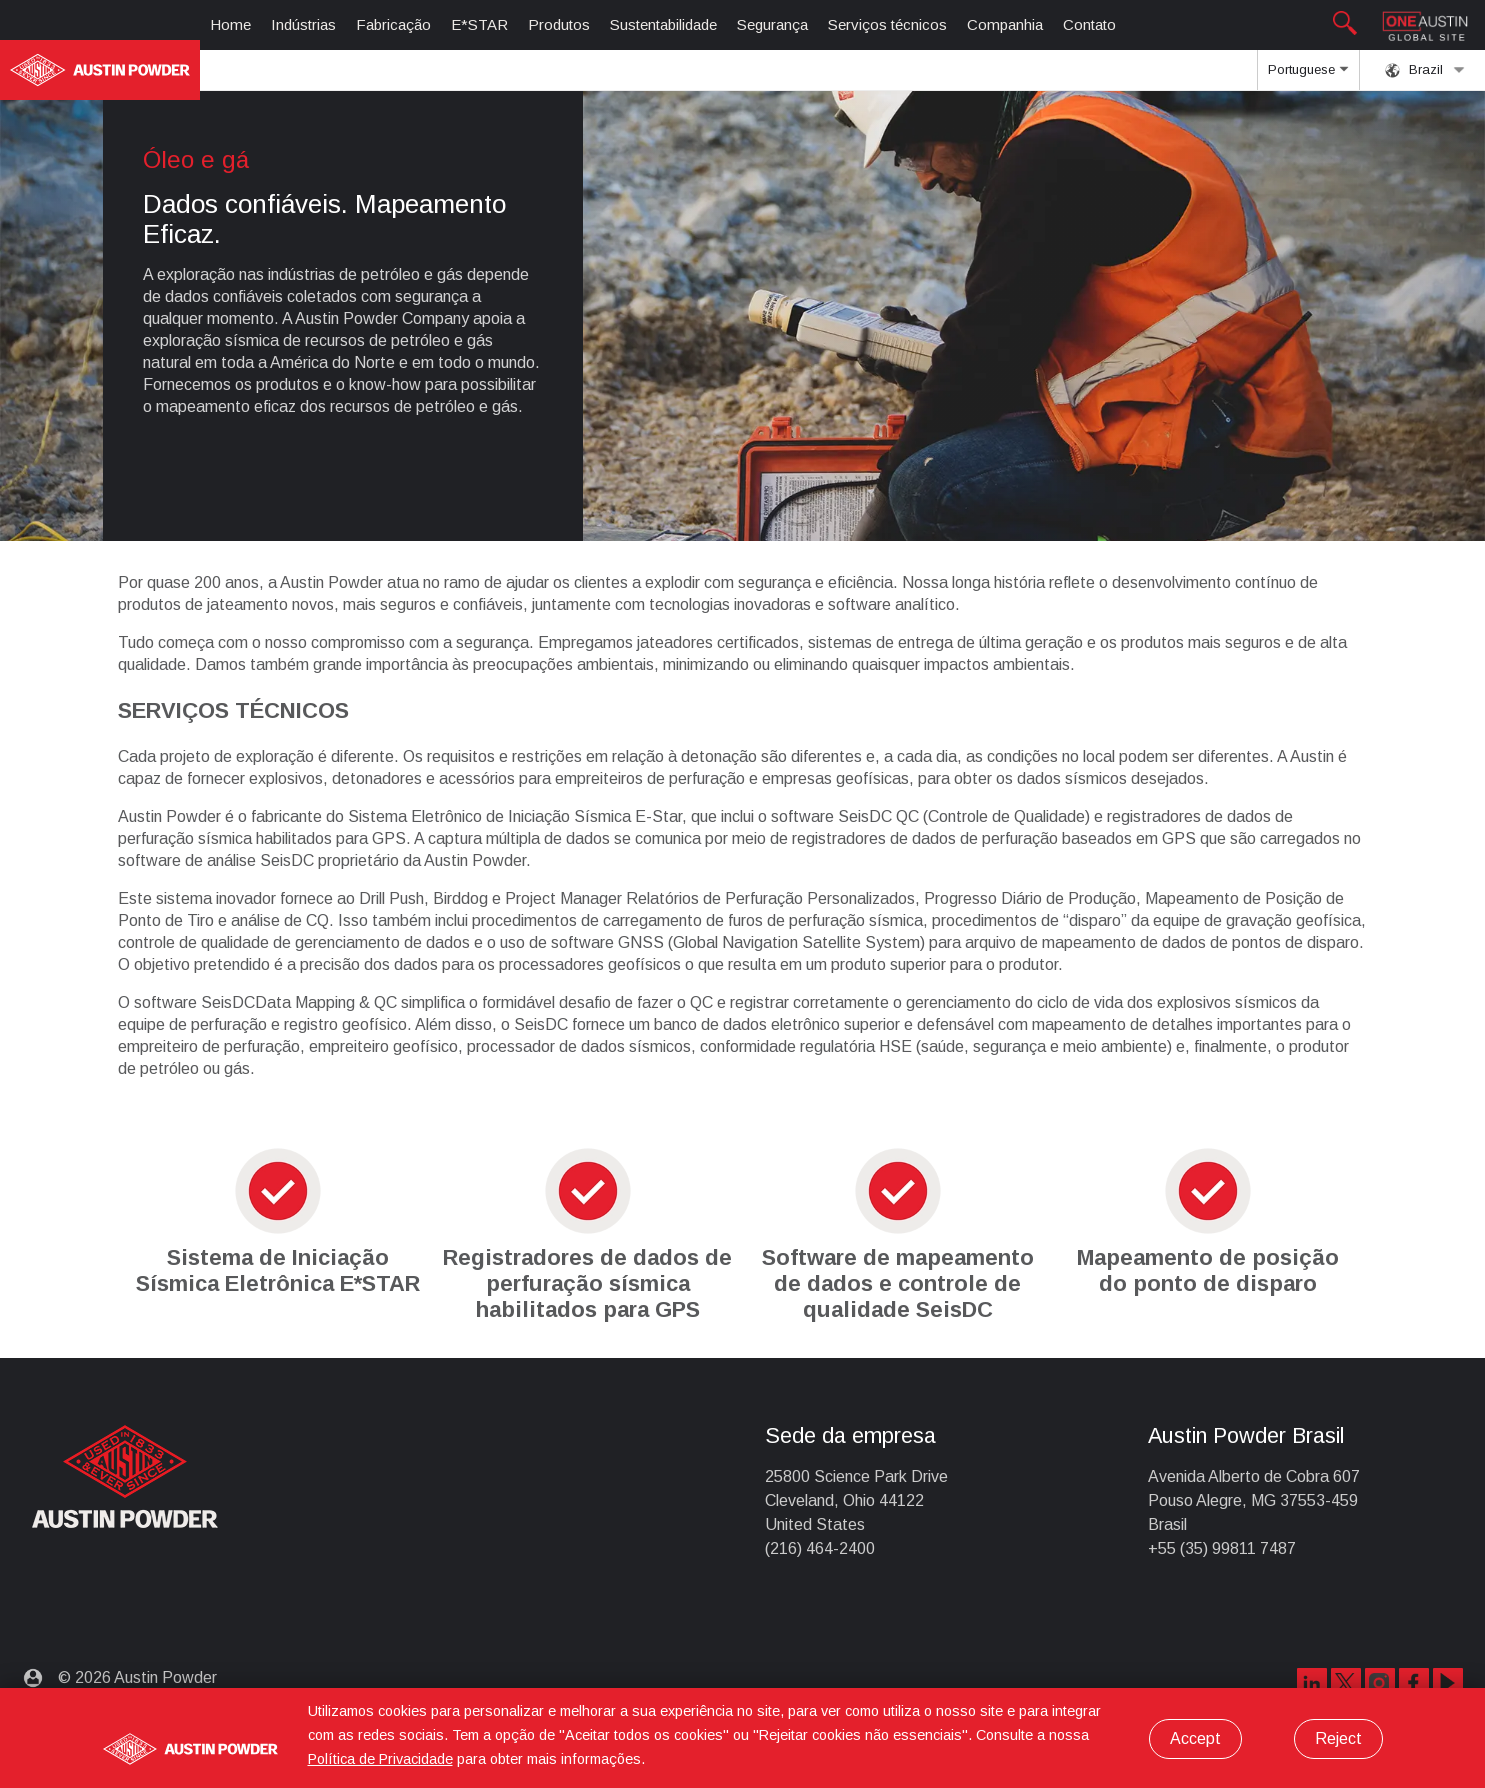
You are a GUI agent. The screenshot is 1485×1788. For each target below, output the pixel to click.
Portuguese (1308, 76)
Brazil (1425, 70)
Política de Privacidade (380, 1759)
